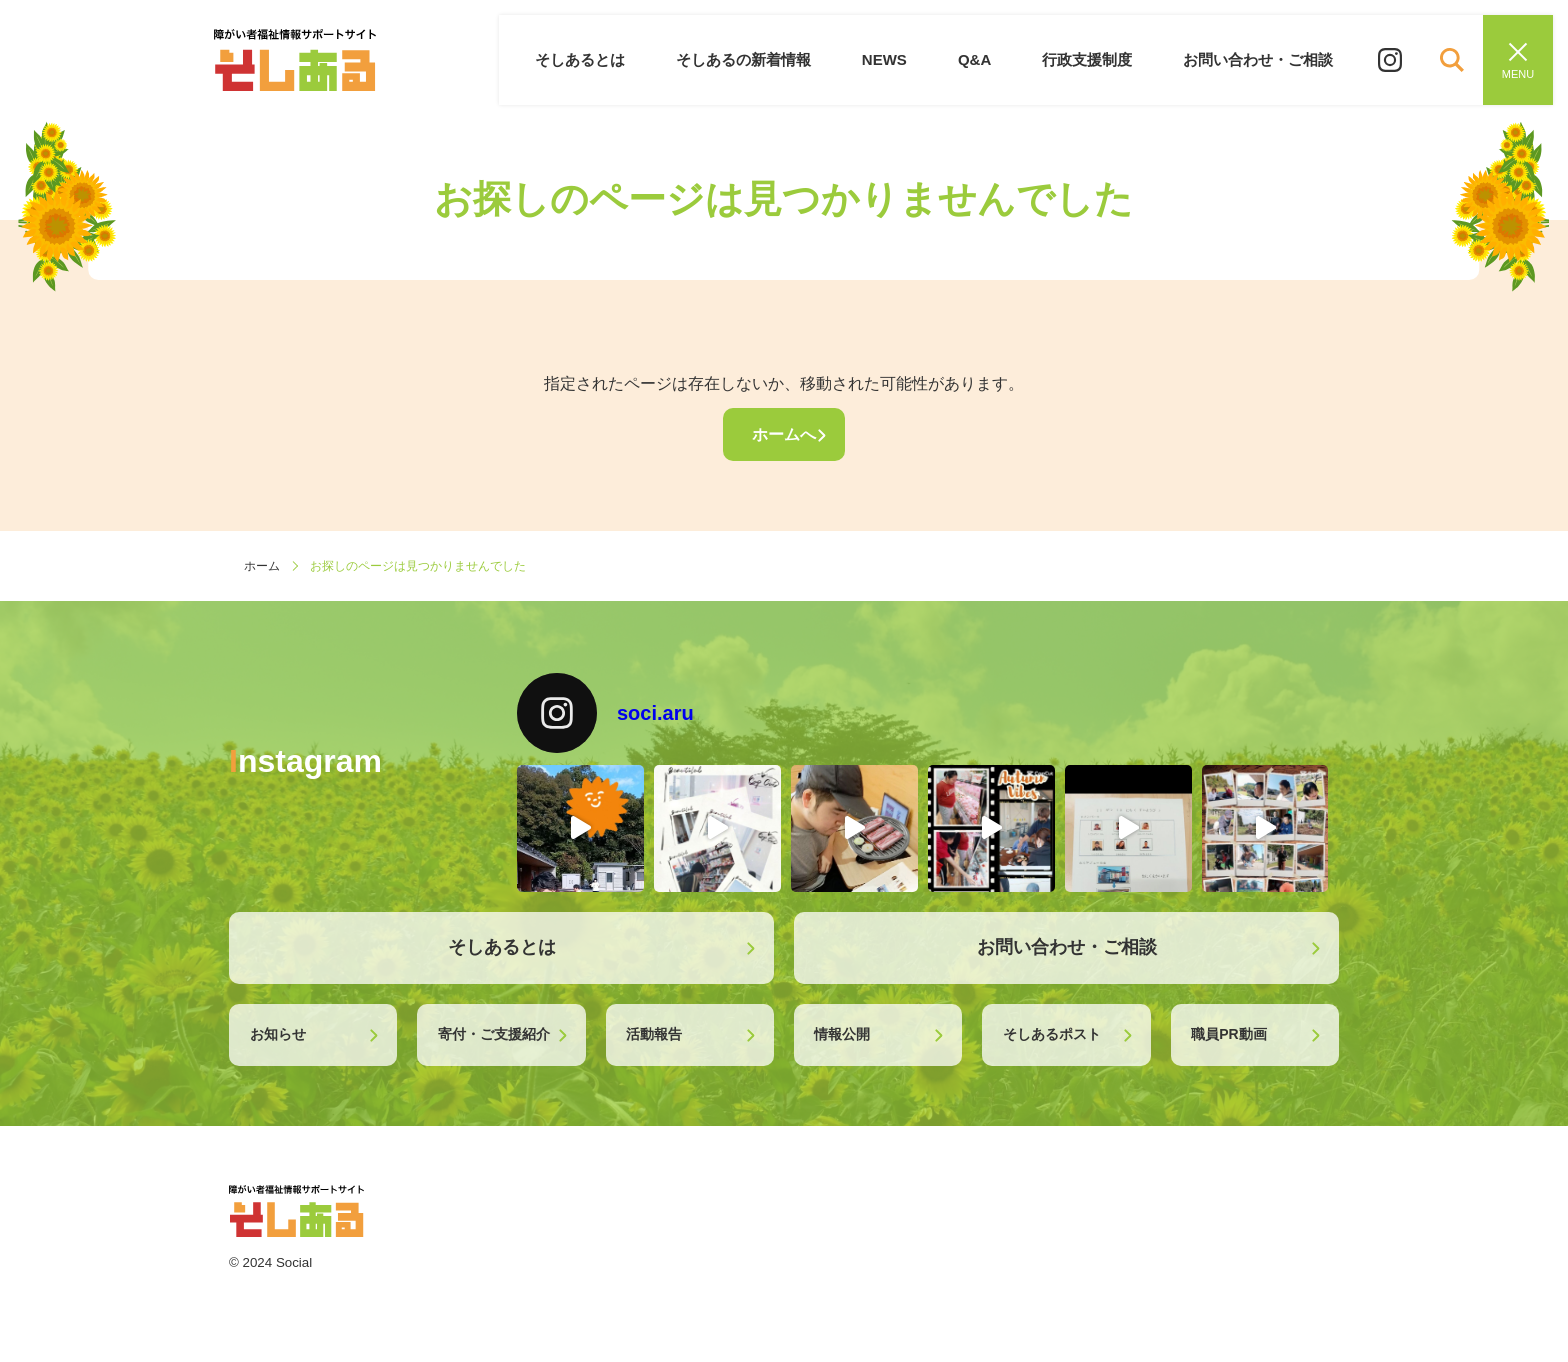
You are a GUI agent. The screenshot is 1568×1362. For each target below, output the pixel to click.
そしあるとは (597, 59)
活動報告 (654, 1034)
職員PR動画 (1228, 1034)
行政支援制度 (1092, 59)
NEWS (895, 59)
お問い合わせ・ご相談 (1260, 59)
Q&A (982, 59)
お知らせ (278, 1034)
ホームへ (784, 434)
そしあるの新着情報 (757, 59)
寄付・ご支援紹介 (494, 1034)
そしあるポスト (1052, 1034)
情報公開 (842, 1034)
